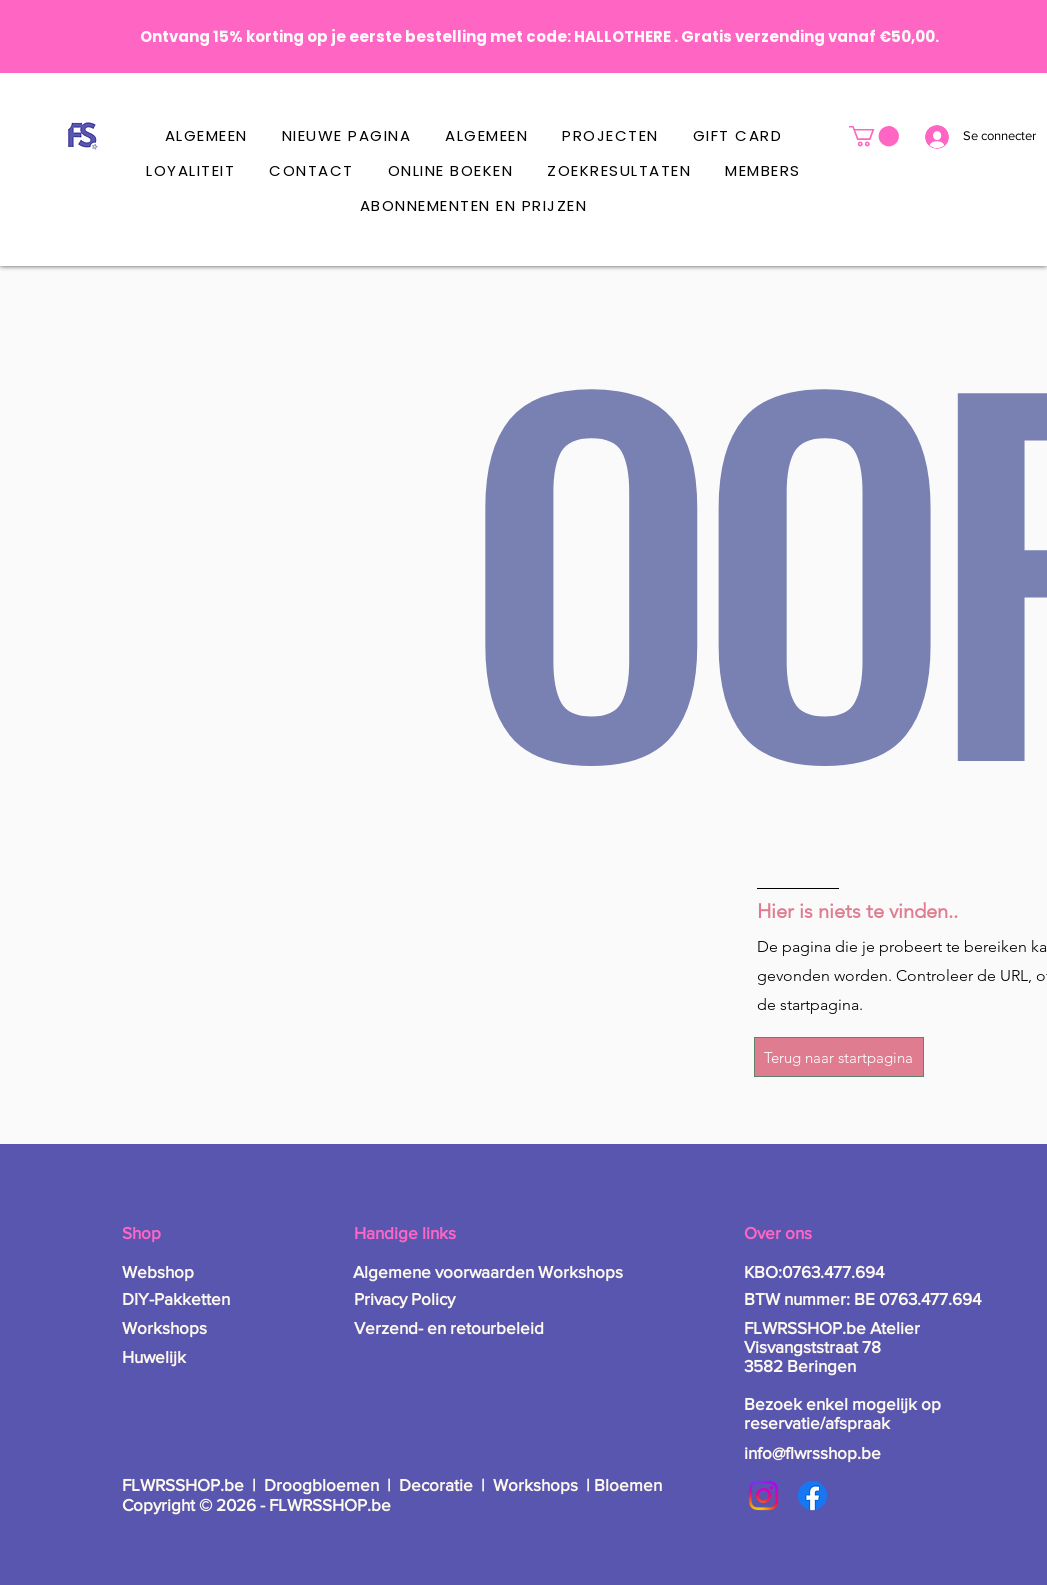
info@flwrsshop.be (812, 1452)
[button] (874, 136)
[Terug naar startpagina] (839, 1057)
